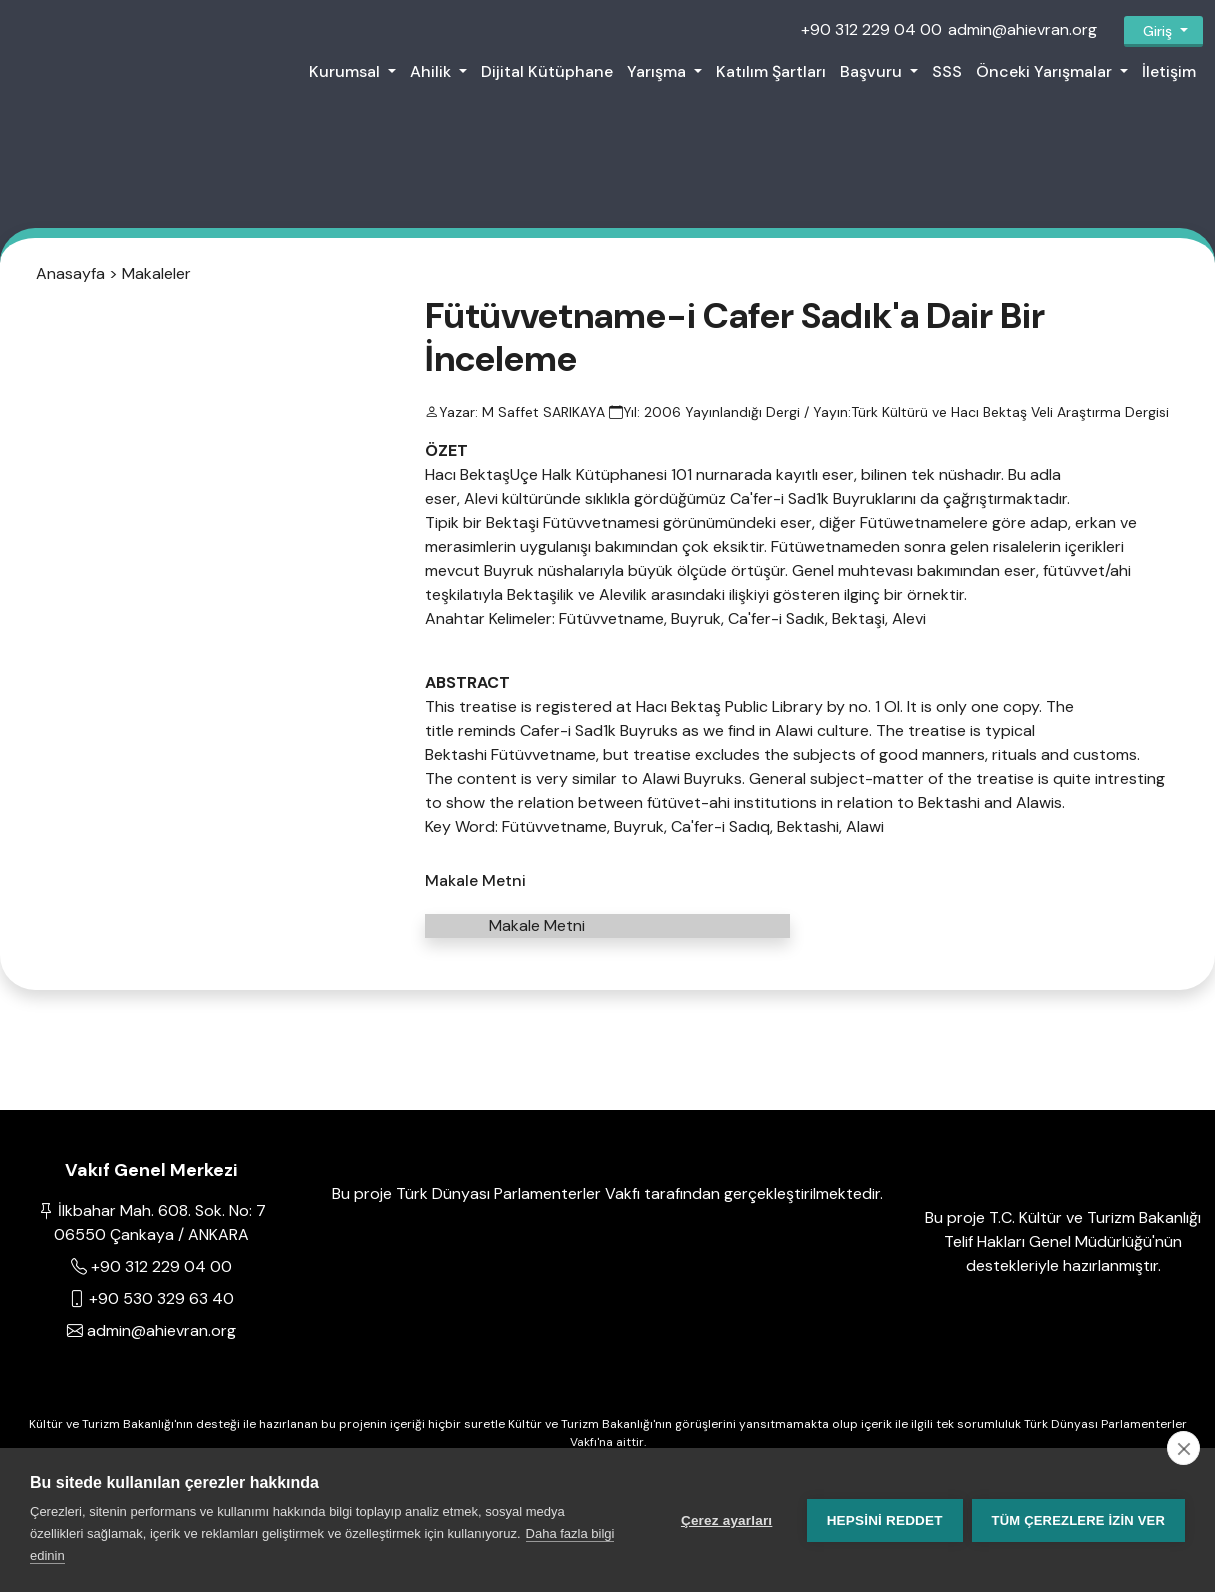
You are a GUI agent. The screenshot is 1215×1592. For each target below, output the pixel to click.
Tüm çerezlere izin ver (1078, 1520)
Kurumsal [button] (346, 71)
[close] (1183, 1448)
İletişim (1169, 71)
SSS (947, 71)
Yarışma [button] (658, 71)
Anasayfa (70, 280)
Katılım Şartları (771, 71)
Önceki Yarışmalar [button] (1046, 71)
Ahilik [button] (432, 71)
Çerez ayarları (725, 1520)
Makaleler (156, 280)
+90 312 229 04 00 (871, 29)
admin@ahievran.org (1022, 29)
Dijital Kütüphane (547, 71)
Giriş (1157, 31)
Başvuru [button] (873, 71)
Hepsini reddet (884, 1520)
